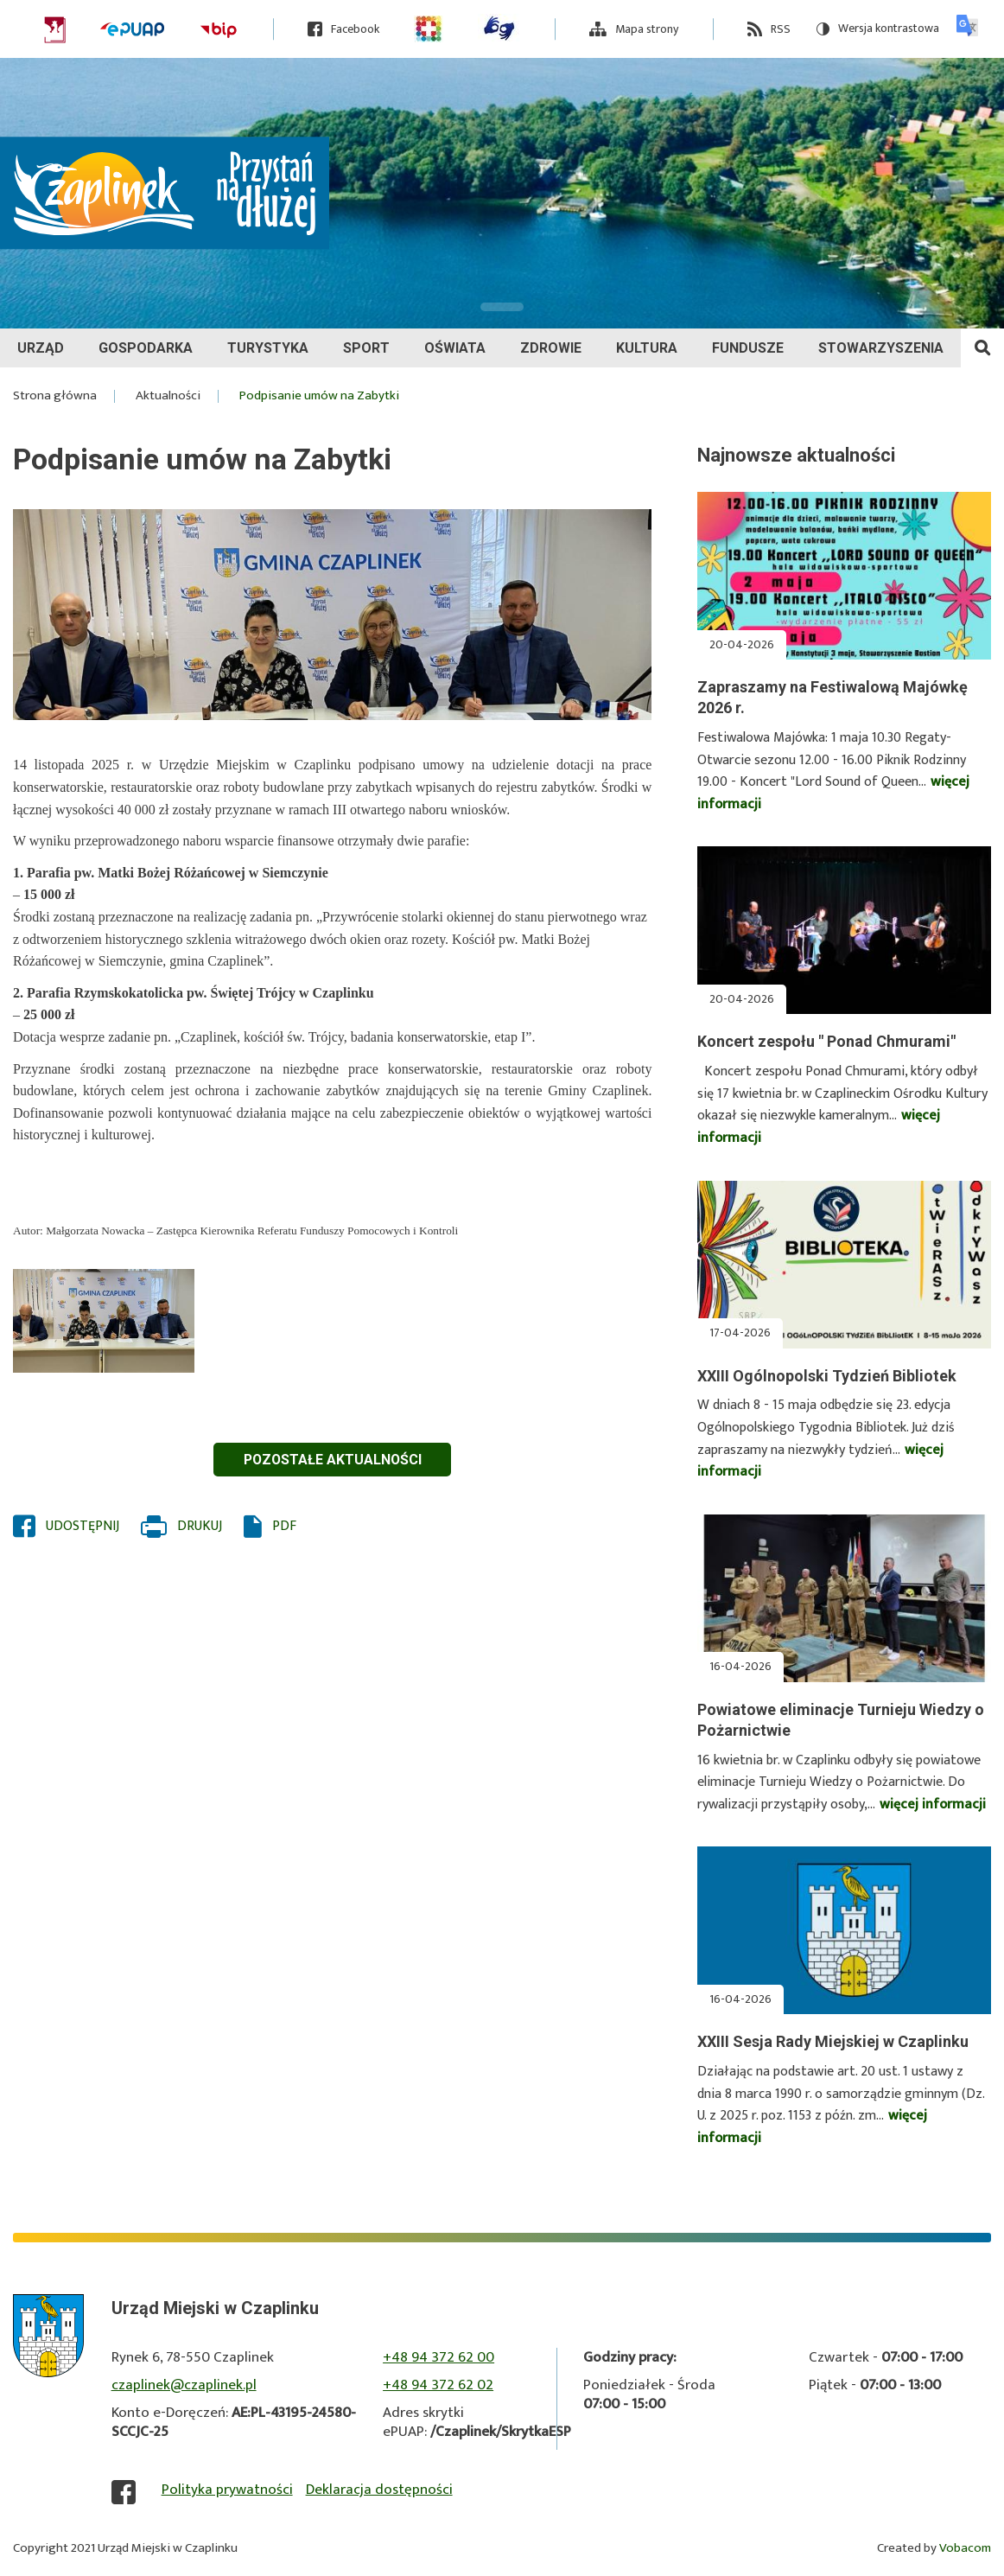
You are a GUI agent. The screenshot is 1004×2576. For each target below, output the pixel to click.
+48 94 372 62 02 (438, 2385)
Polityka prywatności (227, 2489)
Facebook (355, 29)
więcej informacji (933, 1804)
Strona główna (55, 396)
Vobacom (965, 2548)
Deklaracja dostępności (379, 2489)
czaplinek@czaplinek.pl (184, 2385)
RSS (781, 29)
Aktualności (168, 396)
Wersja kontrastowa (878, 29)
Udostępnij (82, 1526)
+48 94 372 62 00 (438, 2357)
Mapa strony (646, 29)
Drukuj (199, 1526)
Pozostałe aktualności (332, 1459)
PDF (284, 1526)
